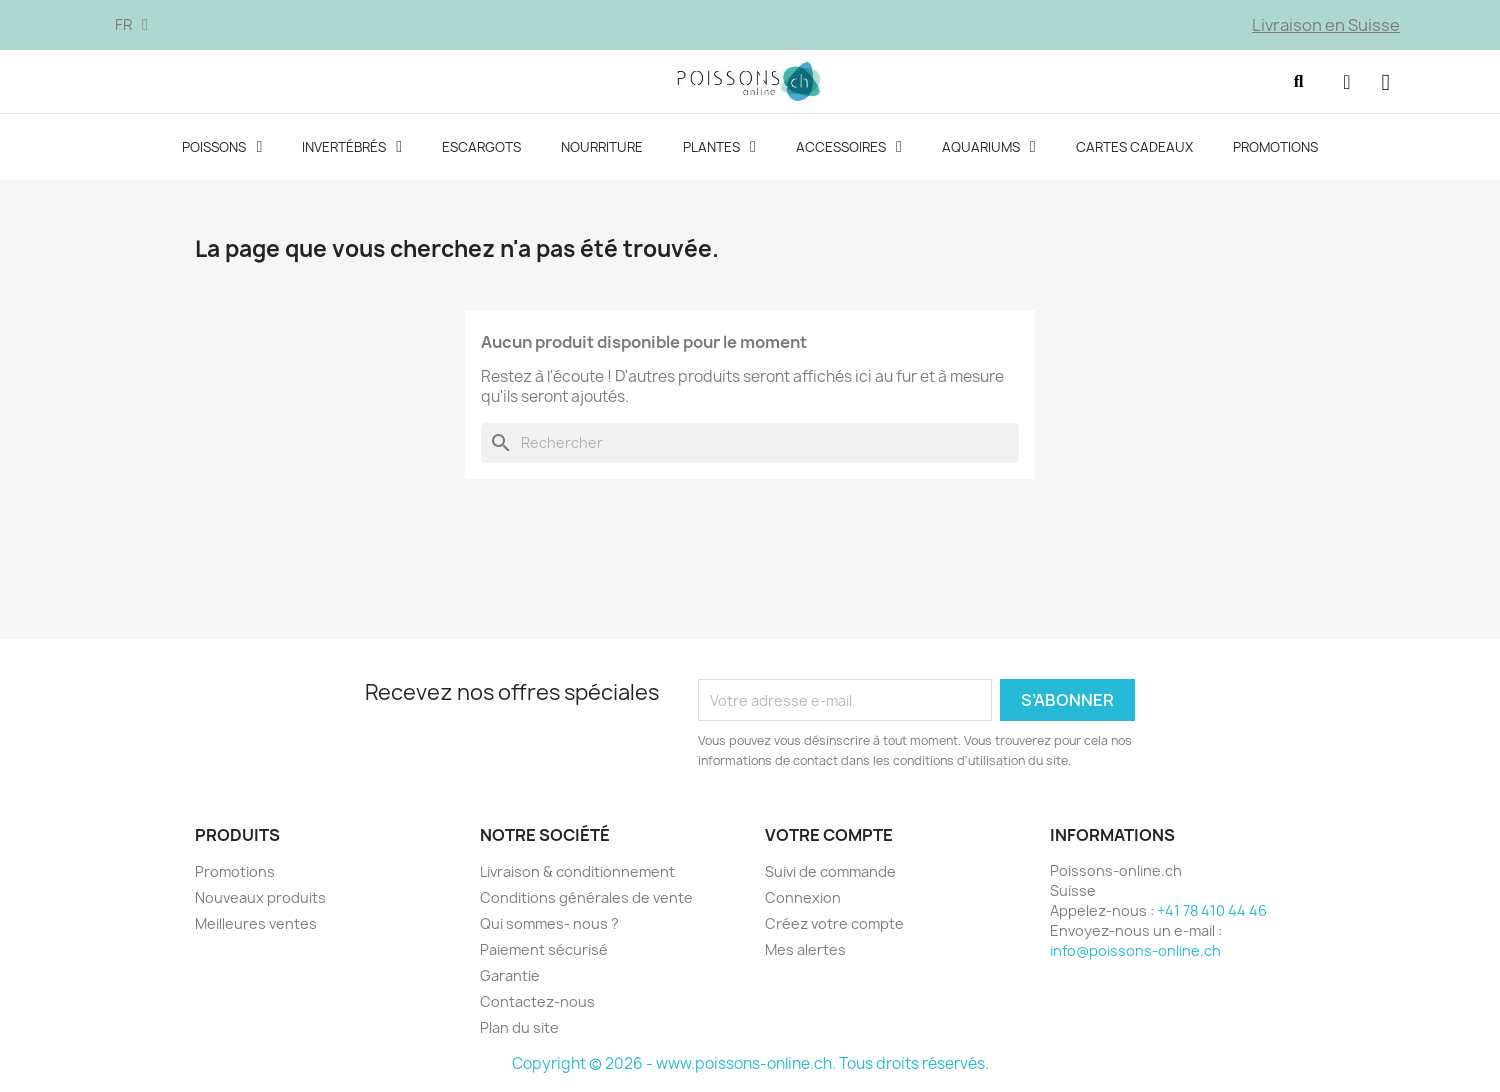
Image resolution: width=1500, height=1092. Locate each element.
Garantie (510, 977)
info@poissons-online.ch (1135, 952)
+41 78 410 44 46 (1212, 912)
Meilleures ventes (256, 925)
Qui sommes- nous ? (549, 925)
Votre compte (829, 838)
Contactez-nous (537, 1003)
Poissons (222, 150)
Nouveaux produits (260, 899)
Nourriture (602, 150)
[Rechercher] (750, 446)
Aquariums (989, 150)
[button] (1294, 83)
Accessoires (849, 150)
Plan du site (519, 1029)
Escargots (481, 150)
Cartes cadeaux (1134, 150)
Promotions (1275, 150)
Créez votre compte (834, 925)
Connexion (803, 899)
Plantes (719, 150)
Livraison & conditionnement (577, 873)
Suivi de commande (830, 873)
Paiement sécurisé (544, 951)
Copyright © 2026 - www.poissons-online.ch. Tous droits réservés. (750, 1065)
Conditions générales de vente (586, 899)
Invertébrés (352, 150)
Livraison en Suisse (1326, 25)
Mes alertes (805, 951)
